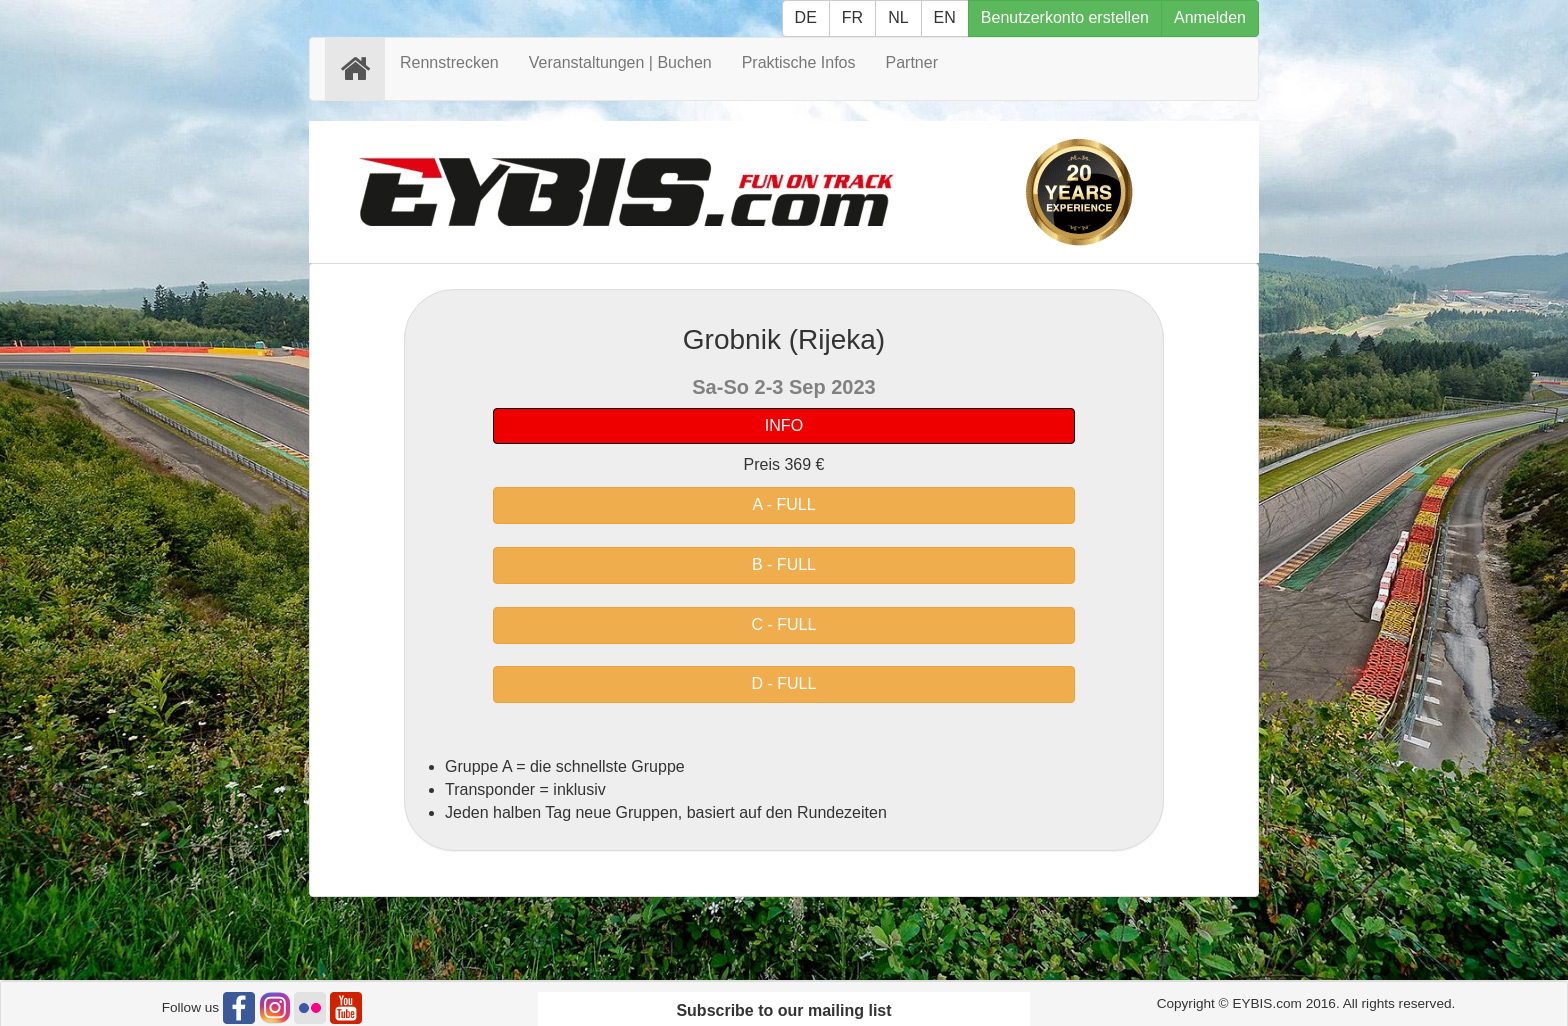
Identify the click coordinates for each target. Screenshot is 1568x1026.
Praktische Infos (799, 62)
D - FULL (784, 683)
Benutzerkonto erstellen (1065, 17)
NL (898, 17)
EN (945, 17)
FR (852, 17)
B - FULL (784, 564)
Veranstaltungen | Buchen (620, 62)
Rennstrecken (449, 62)
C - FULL (784, 624)
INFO (784, 425)
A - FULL (783, 504)
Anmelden (1210, 17)
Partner (912, 62)
